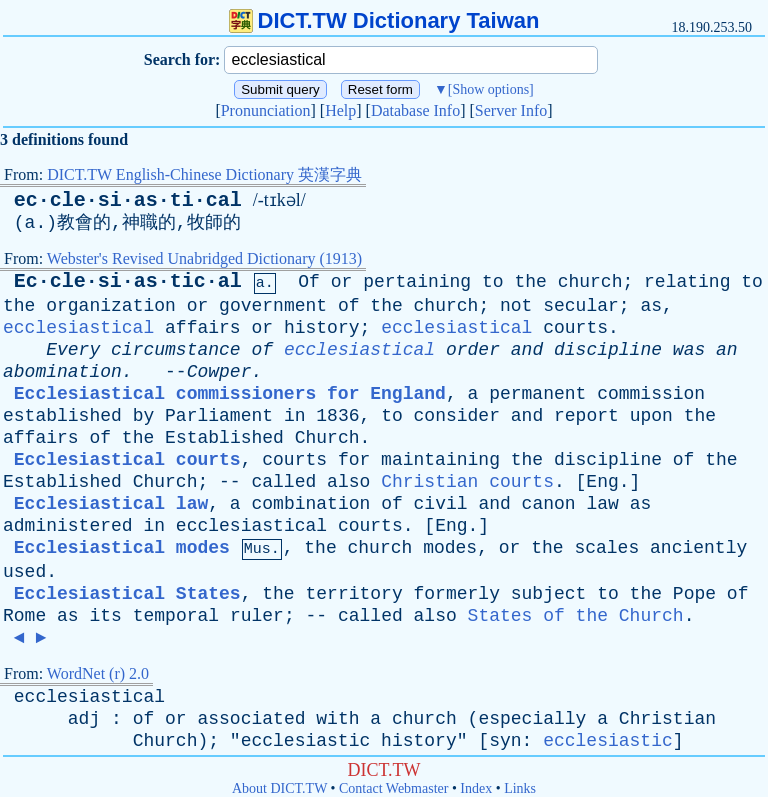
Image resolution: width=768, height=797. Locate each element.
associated (251, 719)
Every (73, 350)
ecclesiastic (306, 741)
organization (111, 306)
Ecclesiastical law (111, 504)
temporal (176, 616)
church (590, 282)
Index (476, 788)
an (727, 350)
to (493, 282)
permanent (537, 394)
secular (581, 306)
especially (532, 719)
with (337, 719)
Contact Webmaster (393, 788)
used (24, 572)
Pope (694, 594)
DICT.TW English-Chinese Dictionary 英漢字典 (204, 174)
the (530, 282)
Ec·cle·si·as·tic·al (128, 281)
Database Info (415, 110)
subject (549, 594)
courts (575, 328)
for (354, 460)
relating (687, 282)
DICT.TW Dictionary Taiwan (384, 20)
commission (651, 394)
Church (327, 438)
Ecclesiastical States (127, 594)
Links (520, 788)
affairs (203, 328)
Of (309, 282)
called (283, 482)
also (348, 482)
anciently (698, 548)
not (516, 306)
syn (505, 741)
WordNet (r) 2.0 (98, 673)
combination (310, 504)
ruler (257, 616)
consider (457, 416)
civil (441, 504)
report (586, 416)
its (105, 616)
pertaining (417, 282)
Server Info (511, 110)
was (689, 350)
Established (224, 438)
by (144, 416)
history (322, 328)
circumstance (176, 350)
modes (450, 548)
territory (353, 594)
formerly (457, 594)
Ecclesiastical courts (127, 460)
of (349, 306)
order (473, 350)
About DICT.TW (279, 788)
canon (549, 504)
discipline (608, 350)
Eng (602, 482)
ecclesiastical (78, 328)
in (295, 416)
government (273, 306)
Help (340, 110)
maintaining (440, 460)
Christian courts (467, 482)
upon (651, 416)
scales (606, 548)
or (342, 282)
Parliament (219, 416)
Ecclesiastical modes (122, 548)
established (62, 416)
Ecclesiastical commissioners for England (230, 394)
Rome (24, 616)
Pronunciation (266, 110)
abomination (62, 372)
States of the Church (576, 616)
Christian (667, 719)
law (602, 504)
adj (84, 719)
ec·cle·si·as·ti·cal (128, 200)
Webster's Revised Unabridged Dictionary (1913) (204, 258)
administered (68, 526)
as (651, 306)
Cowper (219, 372)
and (527, 350)
